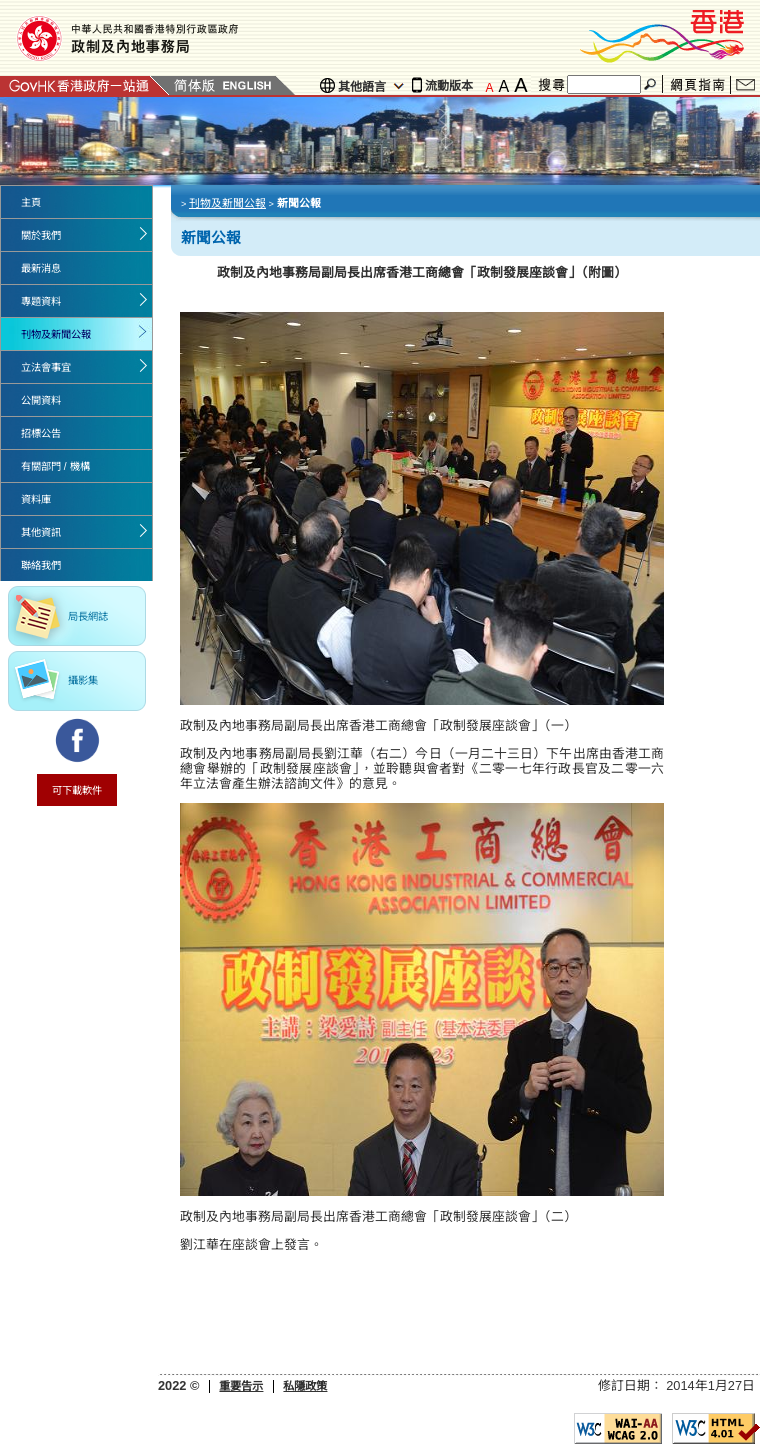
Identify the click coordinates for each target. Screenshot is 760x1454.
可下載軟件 (77, 790)
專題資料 (41, 301)
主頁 (31, 202)
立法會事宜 (46, 367)
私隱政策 (305, 1386)
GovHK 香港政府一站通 (85, 85)
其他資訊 (41, 532)
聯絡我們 (745, 85)
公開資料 (41, 400)
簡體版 (194, 85)
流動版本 (449, 86)
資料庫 (36, 499)
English (247, 85)
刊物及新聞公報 (56, 334)
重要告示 (241, 1386)
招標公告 (41, 433)
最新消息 (41, 268)
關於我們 (41, 235)
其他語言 (362, 87)
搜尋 (652, 85)
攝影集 (83, 680)
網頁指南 (697, 85)
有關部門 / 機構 (55, 466)
